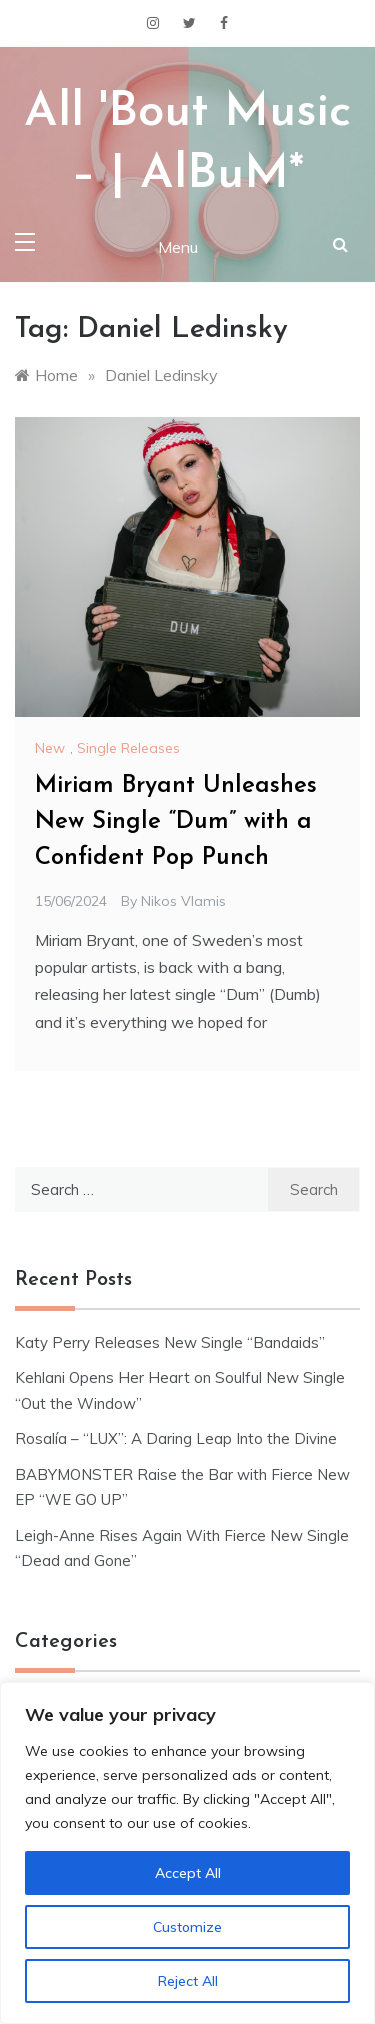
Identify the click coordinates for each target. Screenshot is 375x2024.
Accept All (188, 1873)
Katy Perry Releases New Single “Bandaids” (170, 1342)
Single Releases (128, 748)
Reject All (188, 1981)
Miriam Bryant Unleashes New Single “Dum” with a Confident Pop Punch (176, 822)
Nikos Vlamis (183, 901)
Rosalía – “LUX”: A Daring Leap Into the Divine (176, 1438)
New (50, 748)
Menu (178, 247)
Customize (187, 1927)
